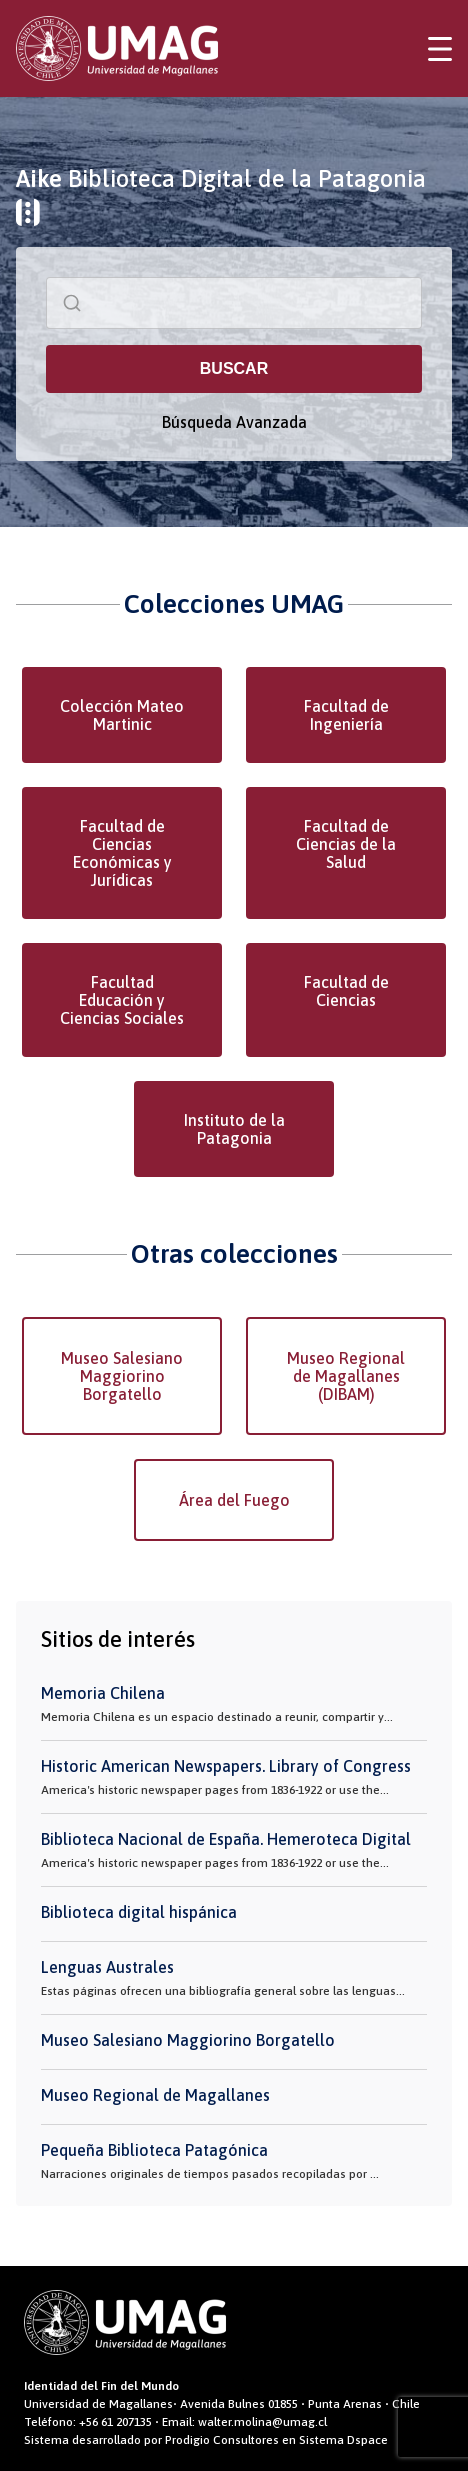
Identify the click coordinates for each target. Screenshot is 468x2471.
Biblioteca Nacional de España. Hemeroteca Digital (226, 1839)
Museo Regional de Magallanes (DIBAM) (346, 1376)
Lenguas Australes (107, 1967)
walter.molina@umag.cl (262, 2422)
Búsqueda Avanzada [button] (234, 422)
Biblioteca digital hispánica (139, 1912)
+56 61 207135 (115, 2422)
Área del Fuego (234, 1500)
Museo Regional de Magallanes (155, 2095)
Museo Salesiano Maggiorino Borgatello (122, 1376)
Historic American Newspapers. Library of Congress (226, 1766)
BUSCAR (234, 368)
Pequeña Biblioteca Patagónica (154, 2150)
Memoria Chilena (103, 1693)
